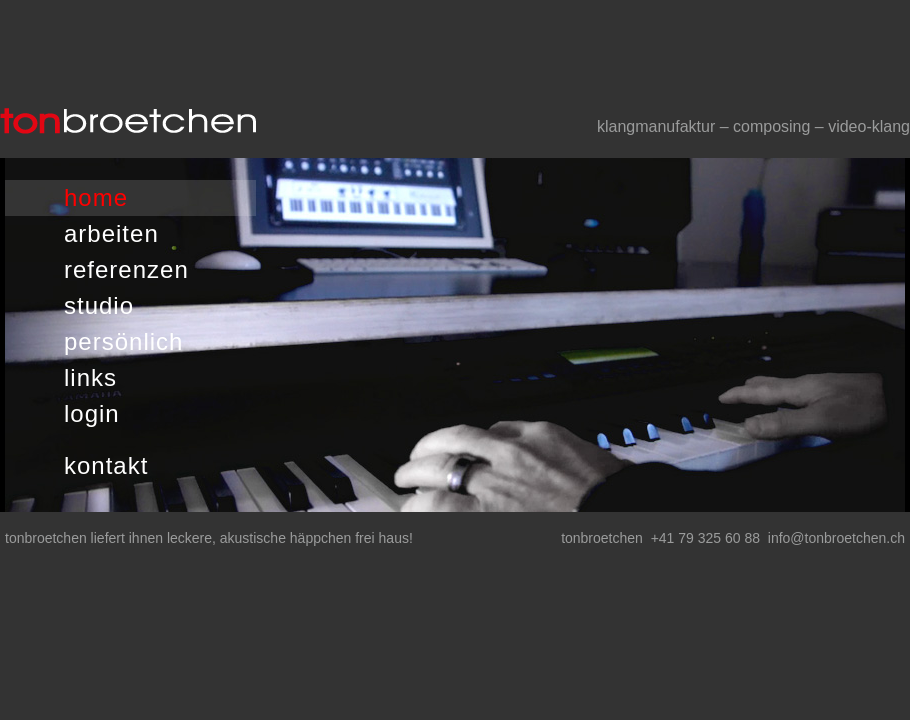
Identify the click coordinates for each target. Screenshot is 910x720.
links (90, 377)
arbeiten (111, 233)
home (96, 197)
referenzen (126, 269)
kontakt (106, 465)
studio (99, 305)
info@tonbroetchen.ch (836, 538)
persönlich (123, 341)
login (92, 413)
